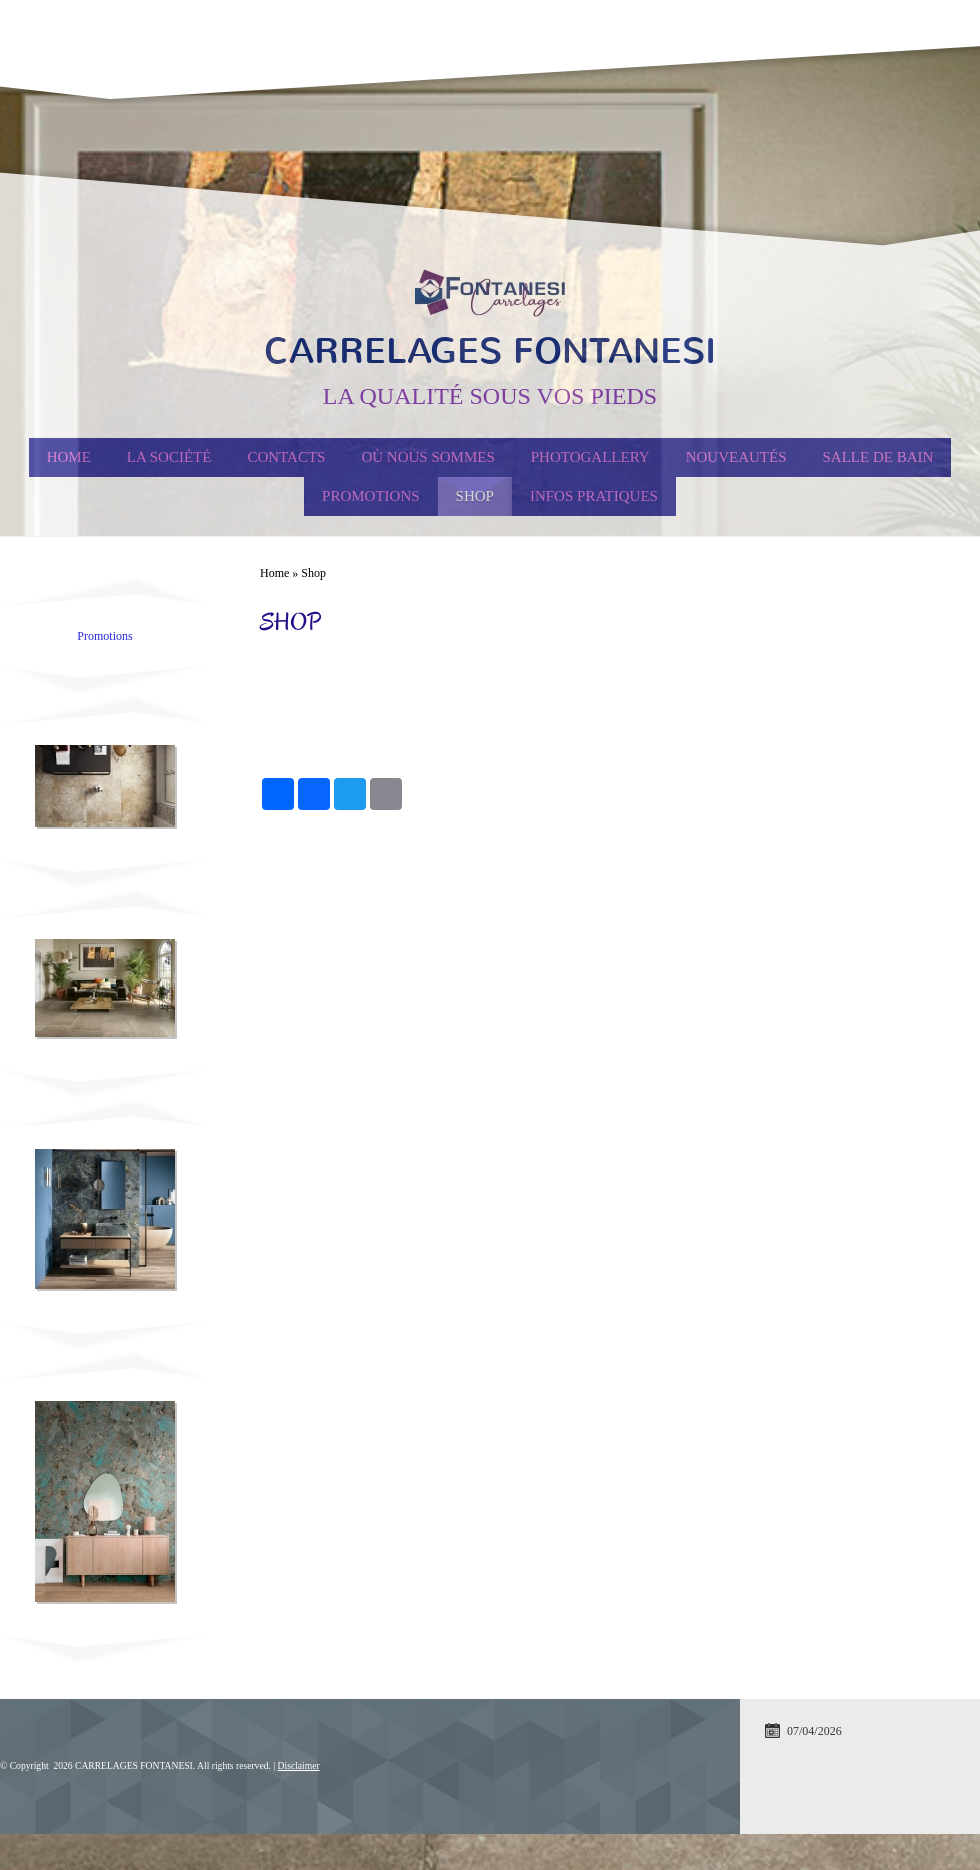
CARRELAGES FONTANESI (490, 351)
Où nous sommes (427, 457)
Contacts (286, 457)
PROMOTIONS (371, 496)
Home (69, 457)
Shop (475, 496)
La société (169, 457)
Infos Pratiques (594, 496)
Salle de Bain (878, 457)
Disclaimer (299, 1765)
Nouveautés (736, 457)
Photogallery (590, 457)
